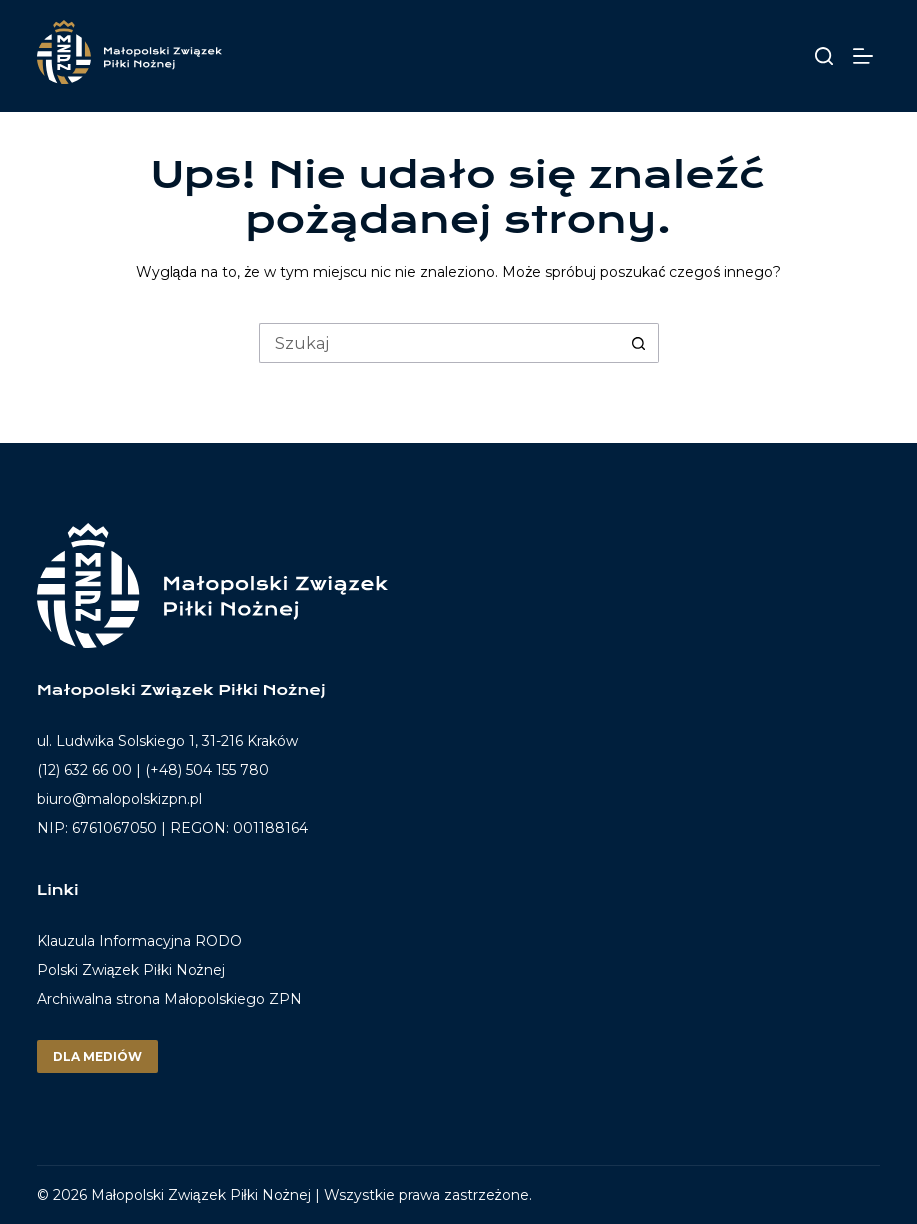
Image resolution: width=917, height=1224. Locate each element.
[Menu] (866, 56)
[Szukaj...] (439, 343)
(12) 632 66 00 (84, 770)
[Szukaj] (824, 56)
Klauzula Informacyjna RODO (139, 941)
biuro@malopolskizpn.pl (119, 799)
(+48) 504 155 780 (207, 770)
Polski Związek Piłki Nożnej (131, 970)
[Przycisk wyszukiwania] (639, 343)
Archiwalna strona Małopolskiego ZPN (169, 999)
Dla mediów (97, 1056)
